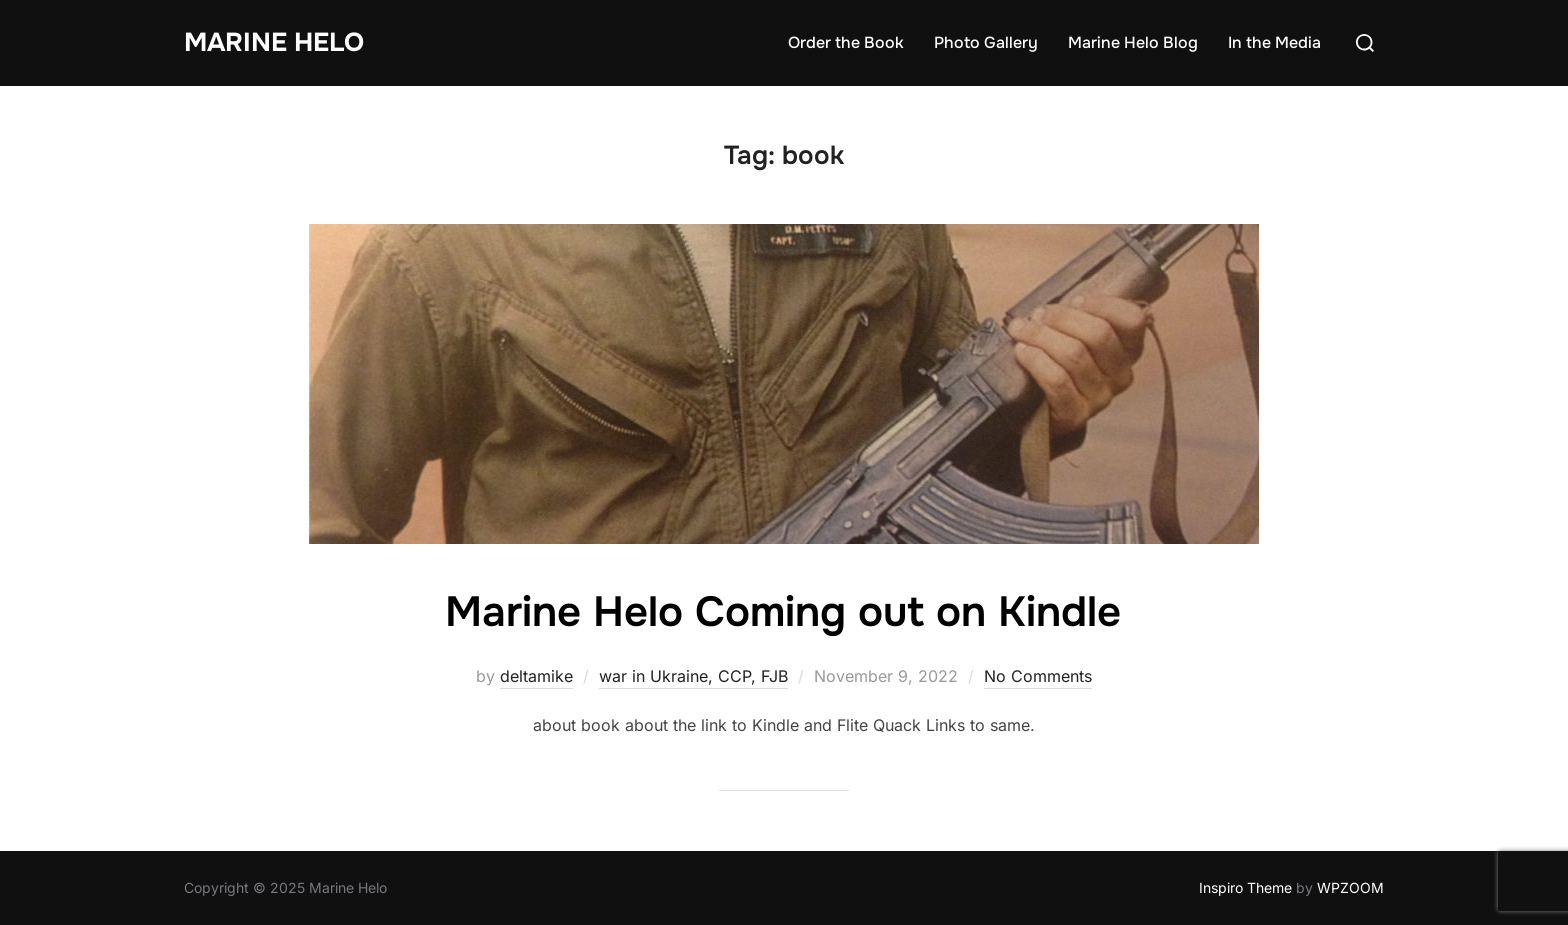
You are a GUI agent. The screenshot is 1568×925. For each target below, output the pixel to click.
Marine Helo (274, 42)
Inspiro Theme (1245, 887)
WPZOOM (1350, 887)
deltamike (536, 676)
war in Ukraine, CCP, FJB (693, 676)
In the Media (1274, 42)
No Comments (1038, 676)
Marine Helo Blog (1133, 42)
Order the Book (846, 42)
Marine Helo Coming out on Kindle (783, 612)
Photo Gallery (986, 42)
